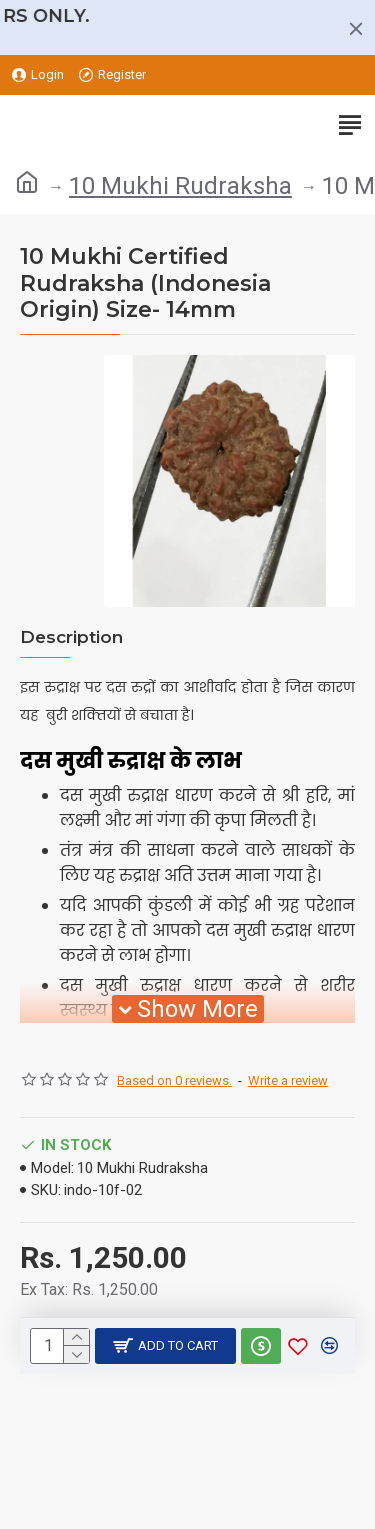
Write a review (288, 1080)
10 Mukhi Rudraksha (180, 186)
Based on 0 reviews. (174, 1080)
